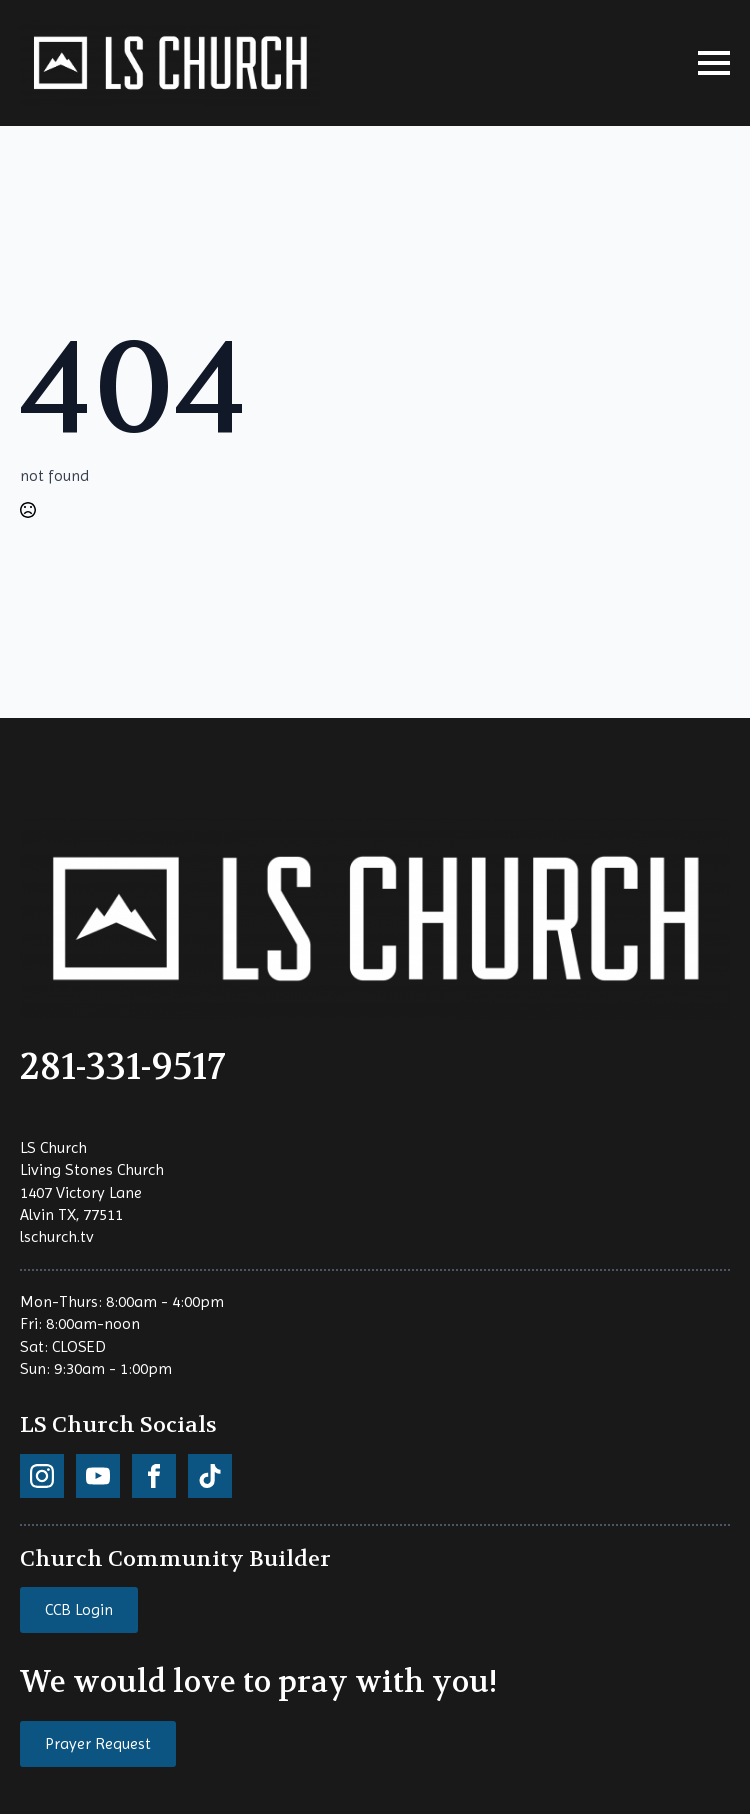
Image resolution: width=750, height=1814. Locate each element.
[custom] (42, 1476)
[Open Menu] (714, 63)
